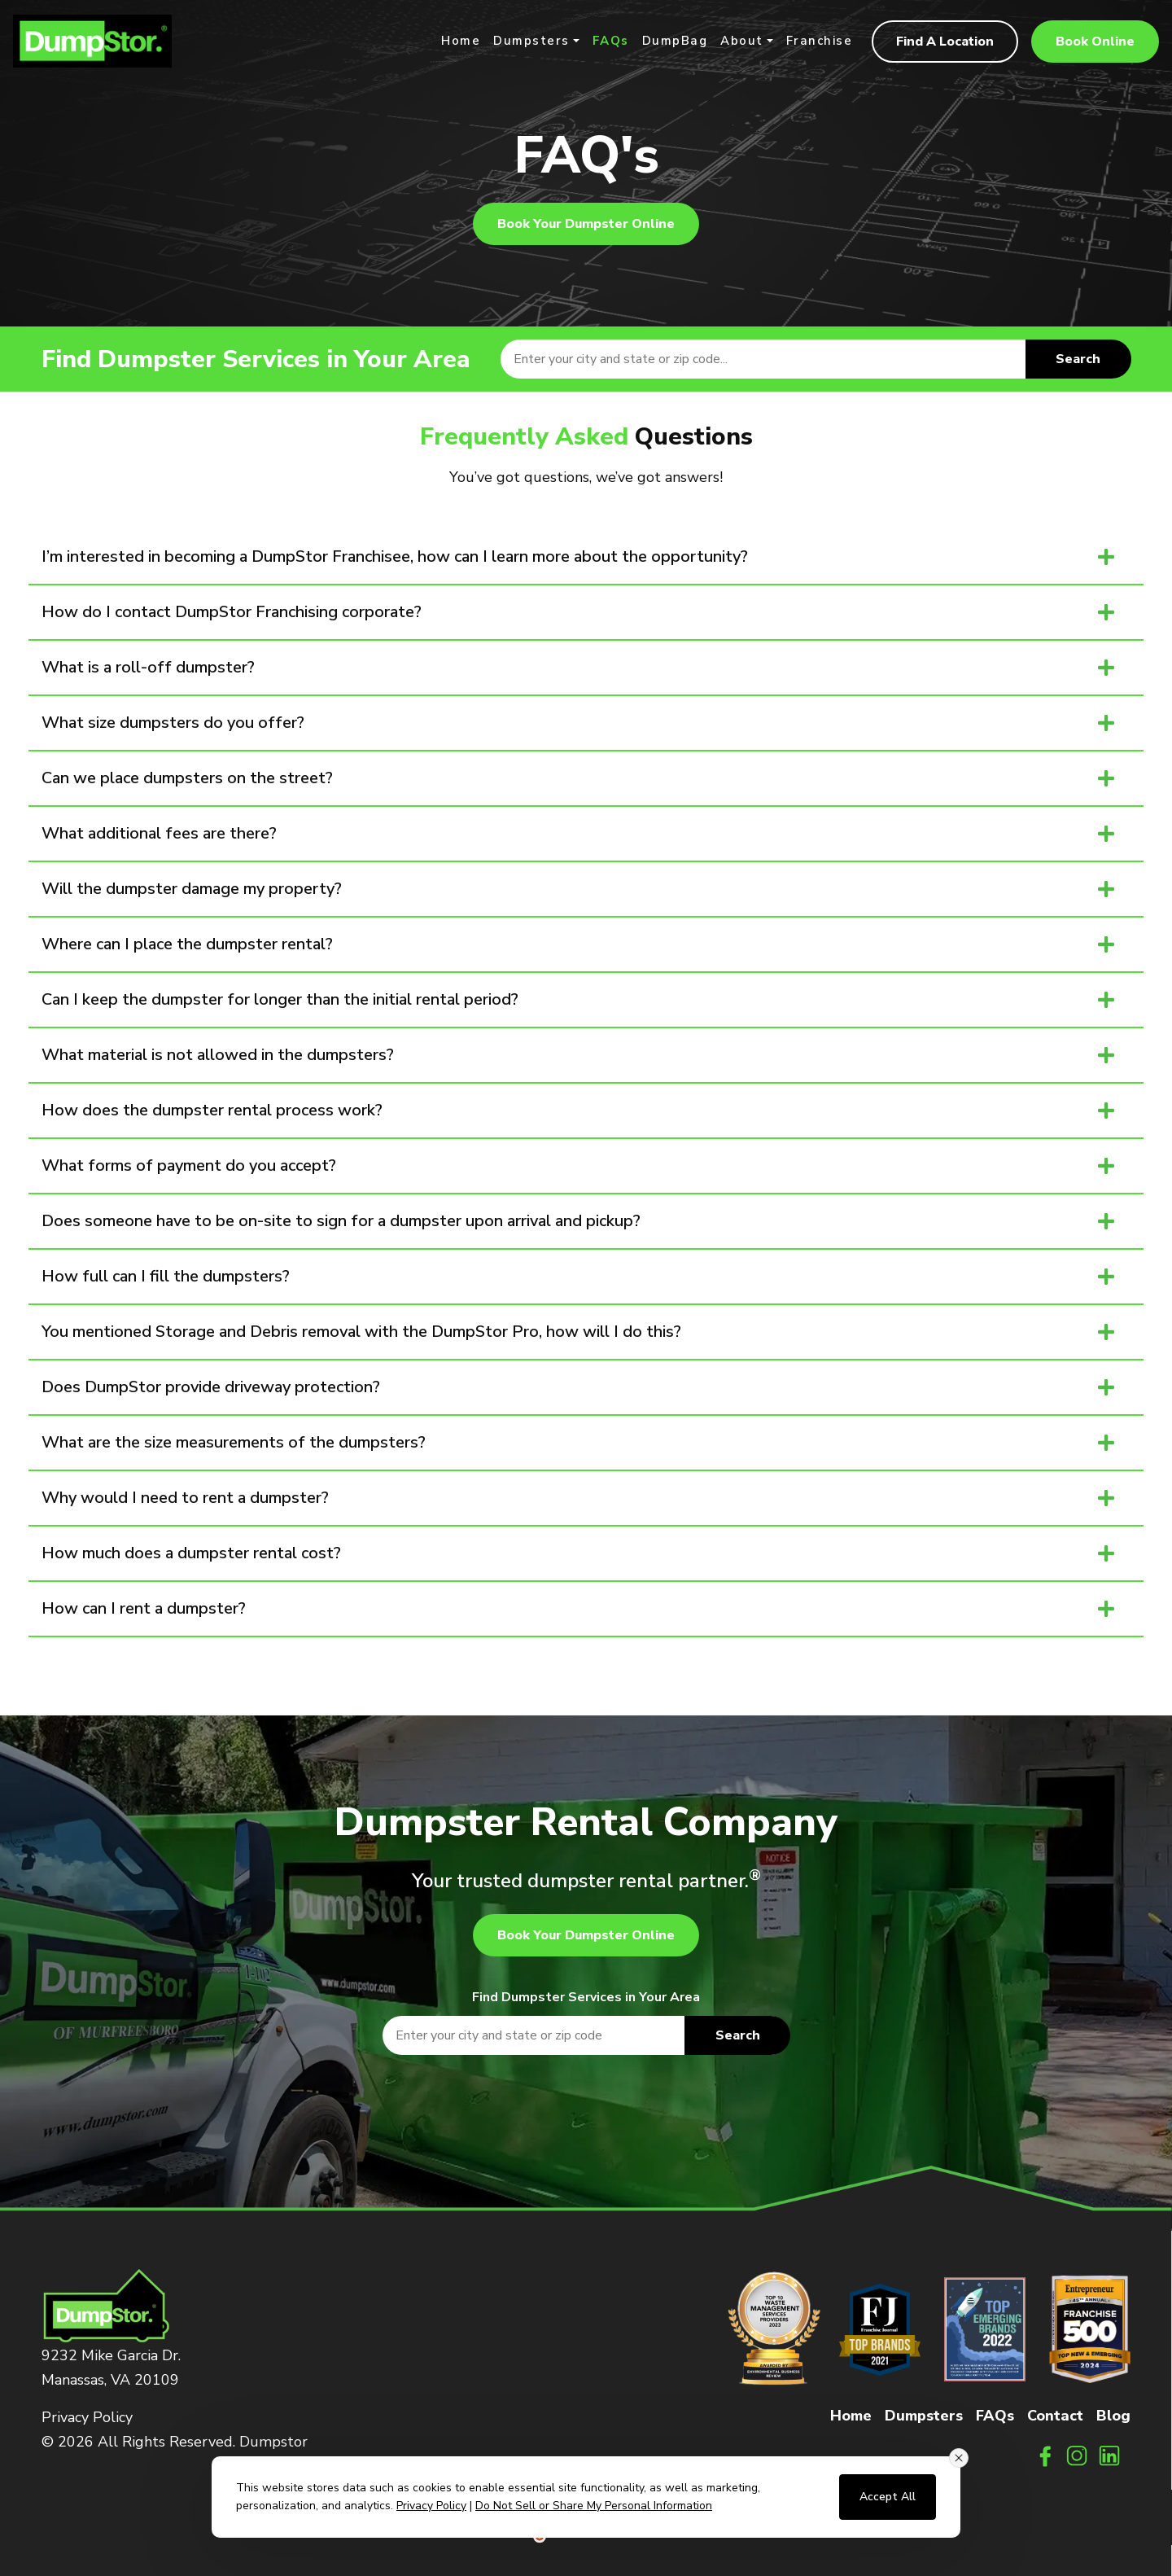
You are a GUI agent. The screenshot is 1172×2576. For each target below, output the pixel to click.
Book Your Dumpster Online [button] (586, 224)
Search (1078, 359)
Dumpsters (531, 41)
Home (460, 41)
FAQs (611, 41)
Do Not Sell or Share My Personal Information (593, 2505)
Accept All (887, 2496)
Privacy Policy (87, 2417)
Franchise (819, 41)
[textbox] (815, 359)
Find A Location (945, 42)
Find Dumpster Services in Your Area (586, 1997)
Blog (1113, 2415)
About (741, 41)
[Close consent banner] (959, 2458)
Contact (1055, 2415)
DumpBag (675, 41)
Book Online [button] (1095, 42)
